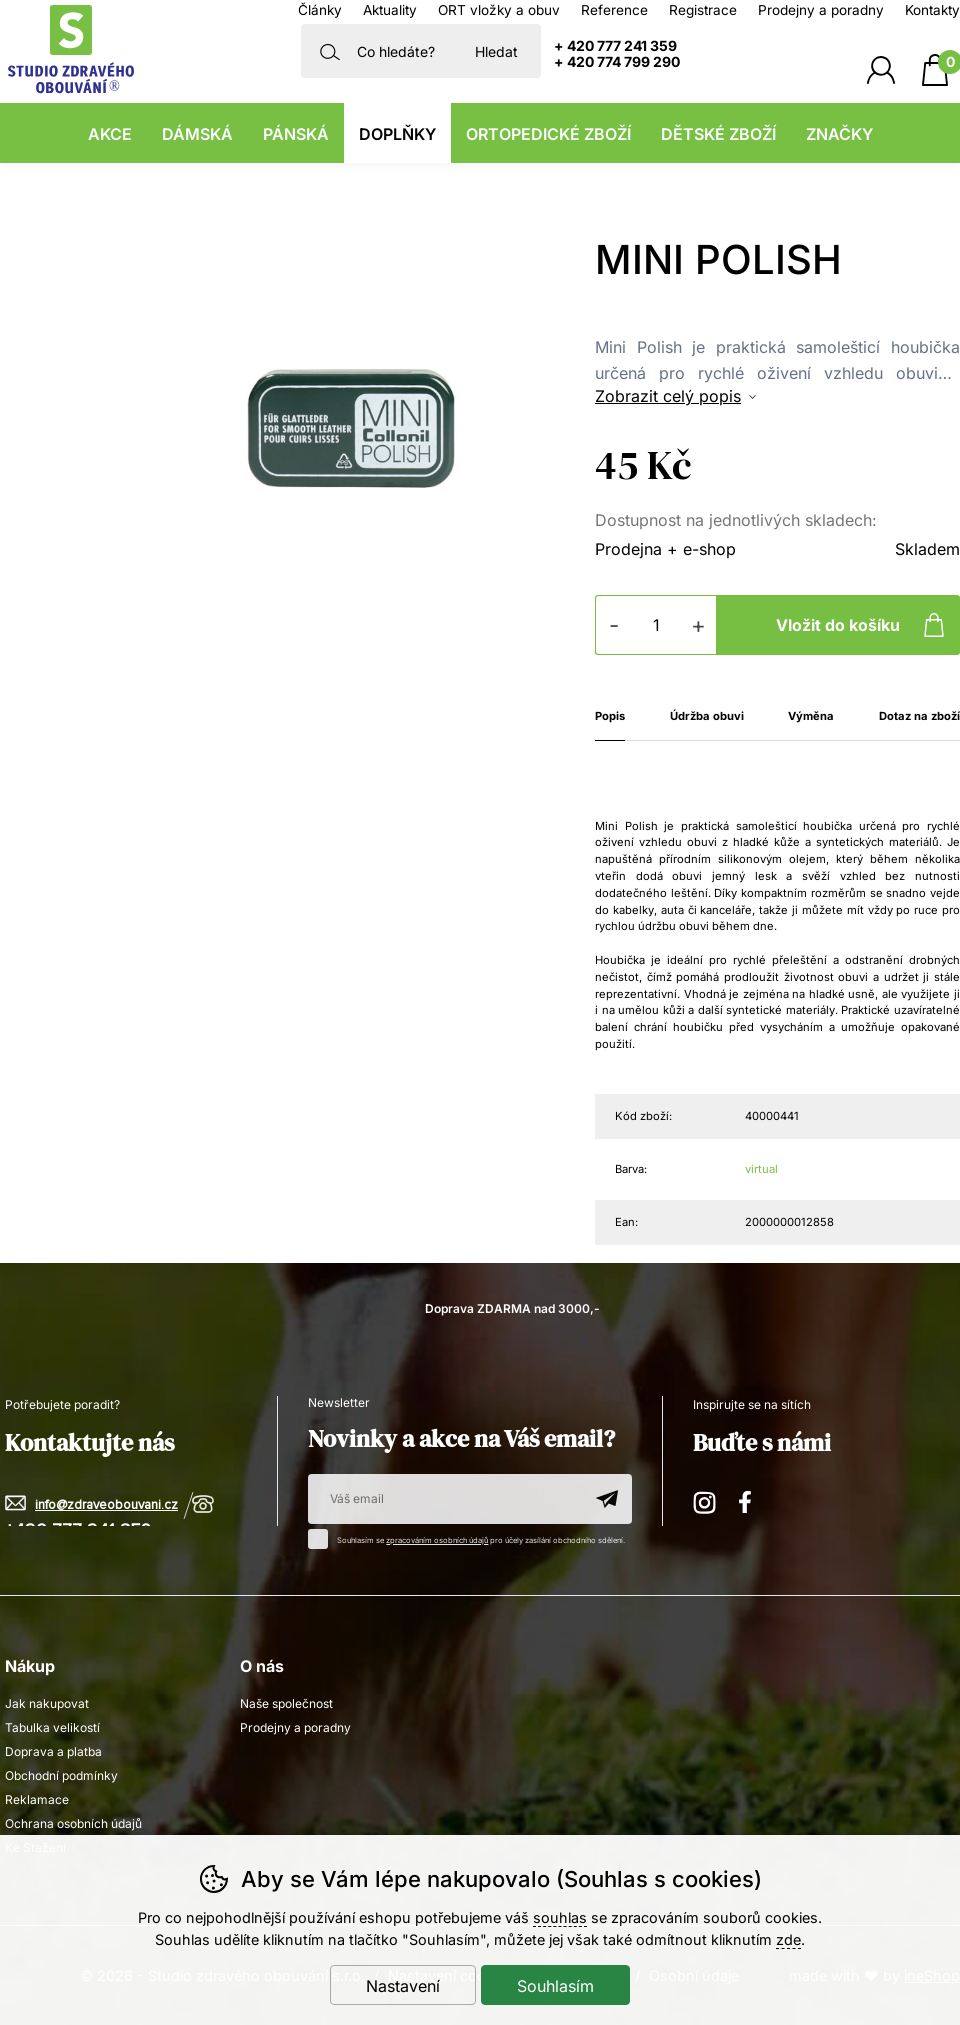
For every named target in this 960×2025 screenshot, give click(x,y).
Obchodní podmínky (61, 1775)
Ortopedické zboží (548, 134)
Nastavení (403, 1986)
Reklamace (37, 1799)
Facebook (752, 1499)
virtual (761, 1169)
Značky (839, 134)
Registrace (703, 10)
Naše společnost (286, 1703)
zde (788, 1939)
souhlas (560, 1917)
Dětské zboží (718, 134)
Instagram (706, 1499)
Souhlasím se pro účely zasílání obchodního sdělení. (471, 1537)
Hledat (496, 51)
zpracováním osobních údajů (437, 1540)
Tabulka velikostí (52, 1727)
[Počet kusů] (656, 625)
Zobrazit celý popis (668, 396)
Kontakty (932, 10)
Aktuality (390, 10)
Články (320, 10)
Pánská (296, 134)
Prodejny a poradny (821, 10)
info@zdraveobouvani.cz (106, 1505)
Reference (614, 10)
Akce (110, 134)
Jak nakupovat (47, 1703)
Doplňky (397, 134)
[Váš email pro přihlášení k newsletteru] (445, 1499)
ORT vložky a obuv (499, 10)
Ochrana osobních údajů (73, 1823)
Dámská (197, 134)
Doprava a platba (53, 1751)
